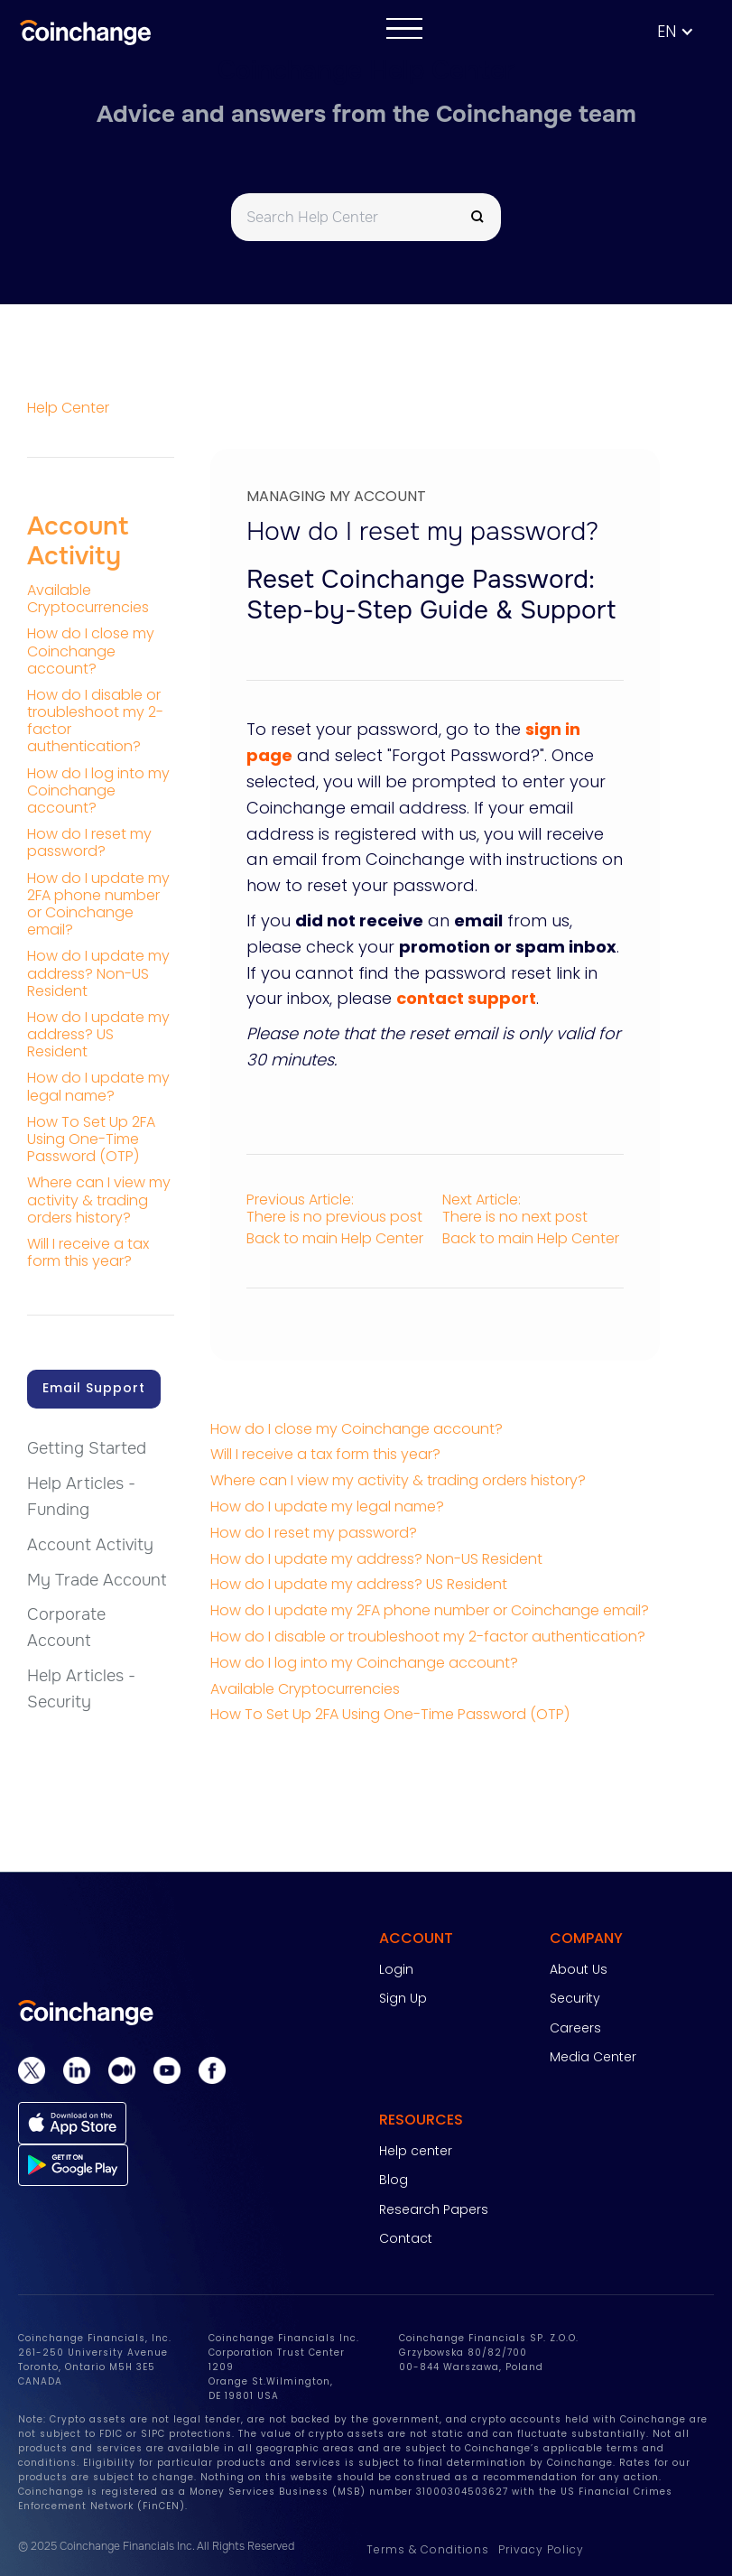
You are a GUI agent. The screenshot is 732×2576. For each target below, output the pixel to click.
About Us (578, 1969)
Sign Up (403, 1998)
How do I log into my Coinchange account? (364, 1662)
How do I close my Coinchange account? (356, 1428)
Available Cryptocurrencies (305, 1689)
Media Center (593, 2057)
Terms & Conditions (427, 2549)
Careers (575, 2028)
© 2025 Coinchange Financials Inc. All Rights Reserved (156, 2546)
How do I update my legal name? (327, 1506)
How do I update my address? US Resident (358, 1584)
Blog (393, 2180)
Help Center (68, 407)
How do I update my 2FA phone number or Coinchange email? (429, 1610)
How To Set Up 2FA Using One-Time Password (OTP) (390, 1714)
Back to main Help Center (334, 1238)
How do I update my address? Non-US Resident (376, 1558)
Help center (415, 2151)
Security (575, 1998)
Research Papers (433, 2209)
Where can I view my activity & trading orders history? (398, 1480)
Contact (405, 2238)
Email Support (93, 1388)
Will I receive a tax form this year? (325, 1454)
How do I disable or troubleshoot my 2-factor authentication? (427, 1636)
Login (396, 1969)
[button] (684, 32)
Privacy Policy (541, 2549)
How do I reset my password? (313, 1532)
